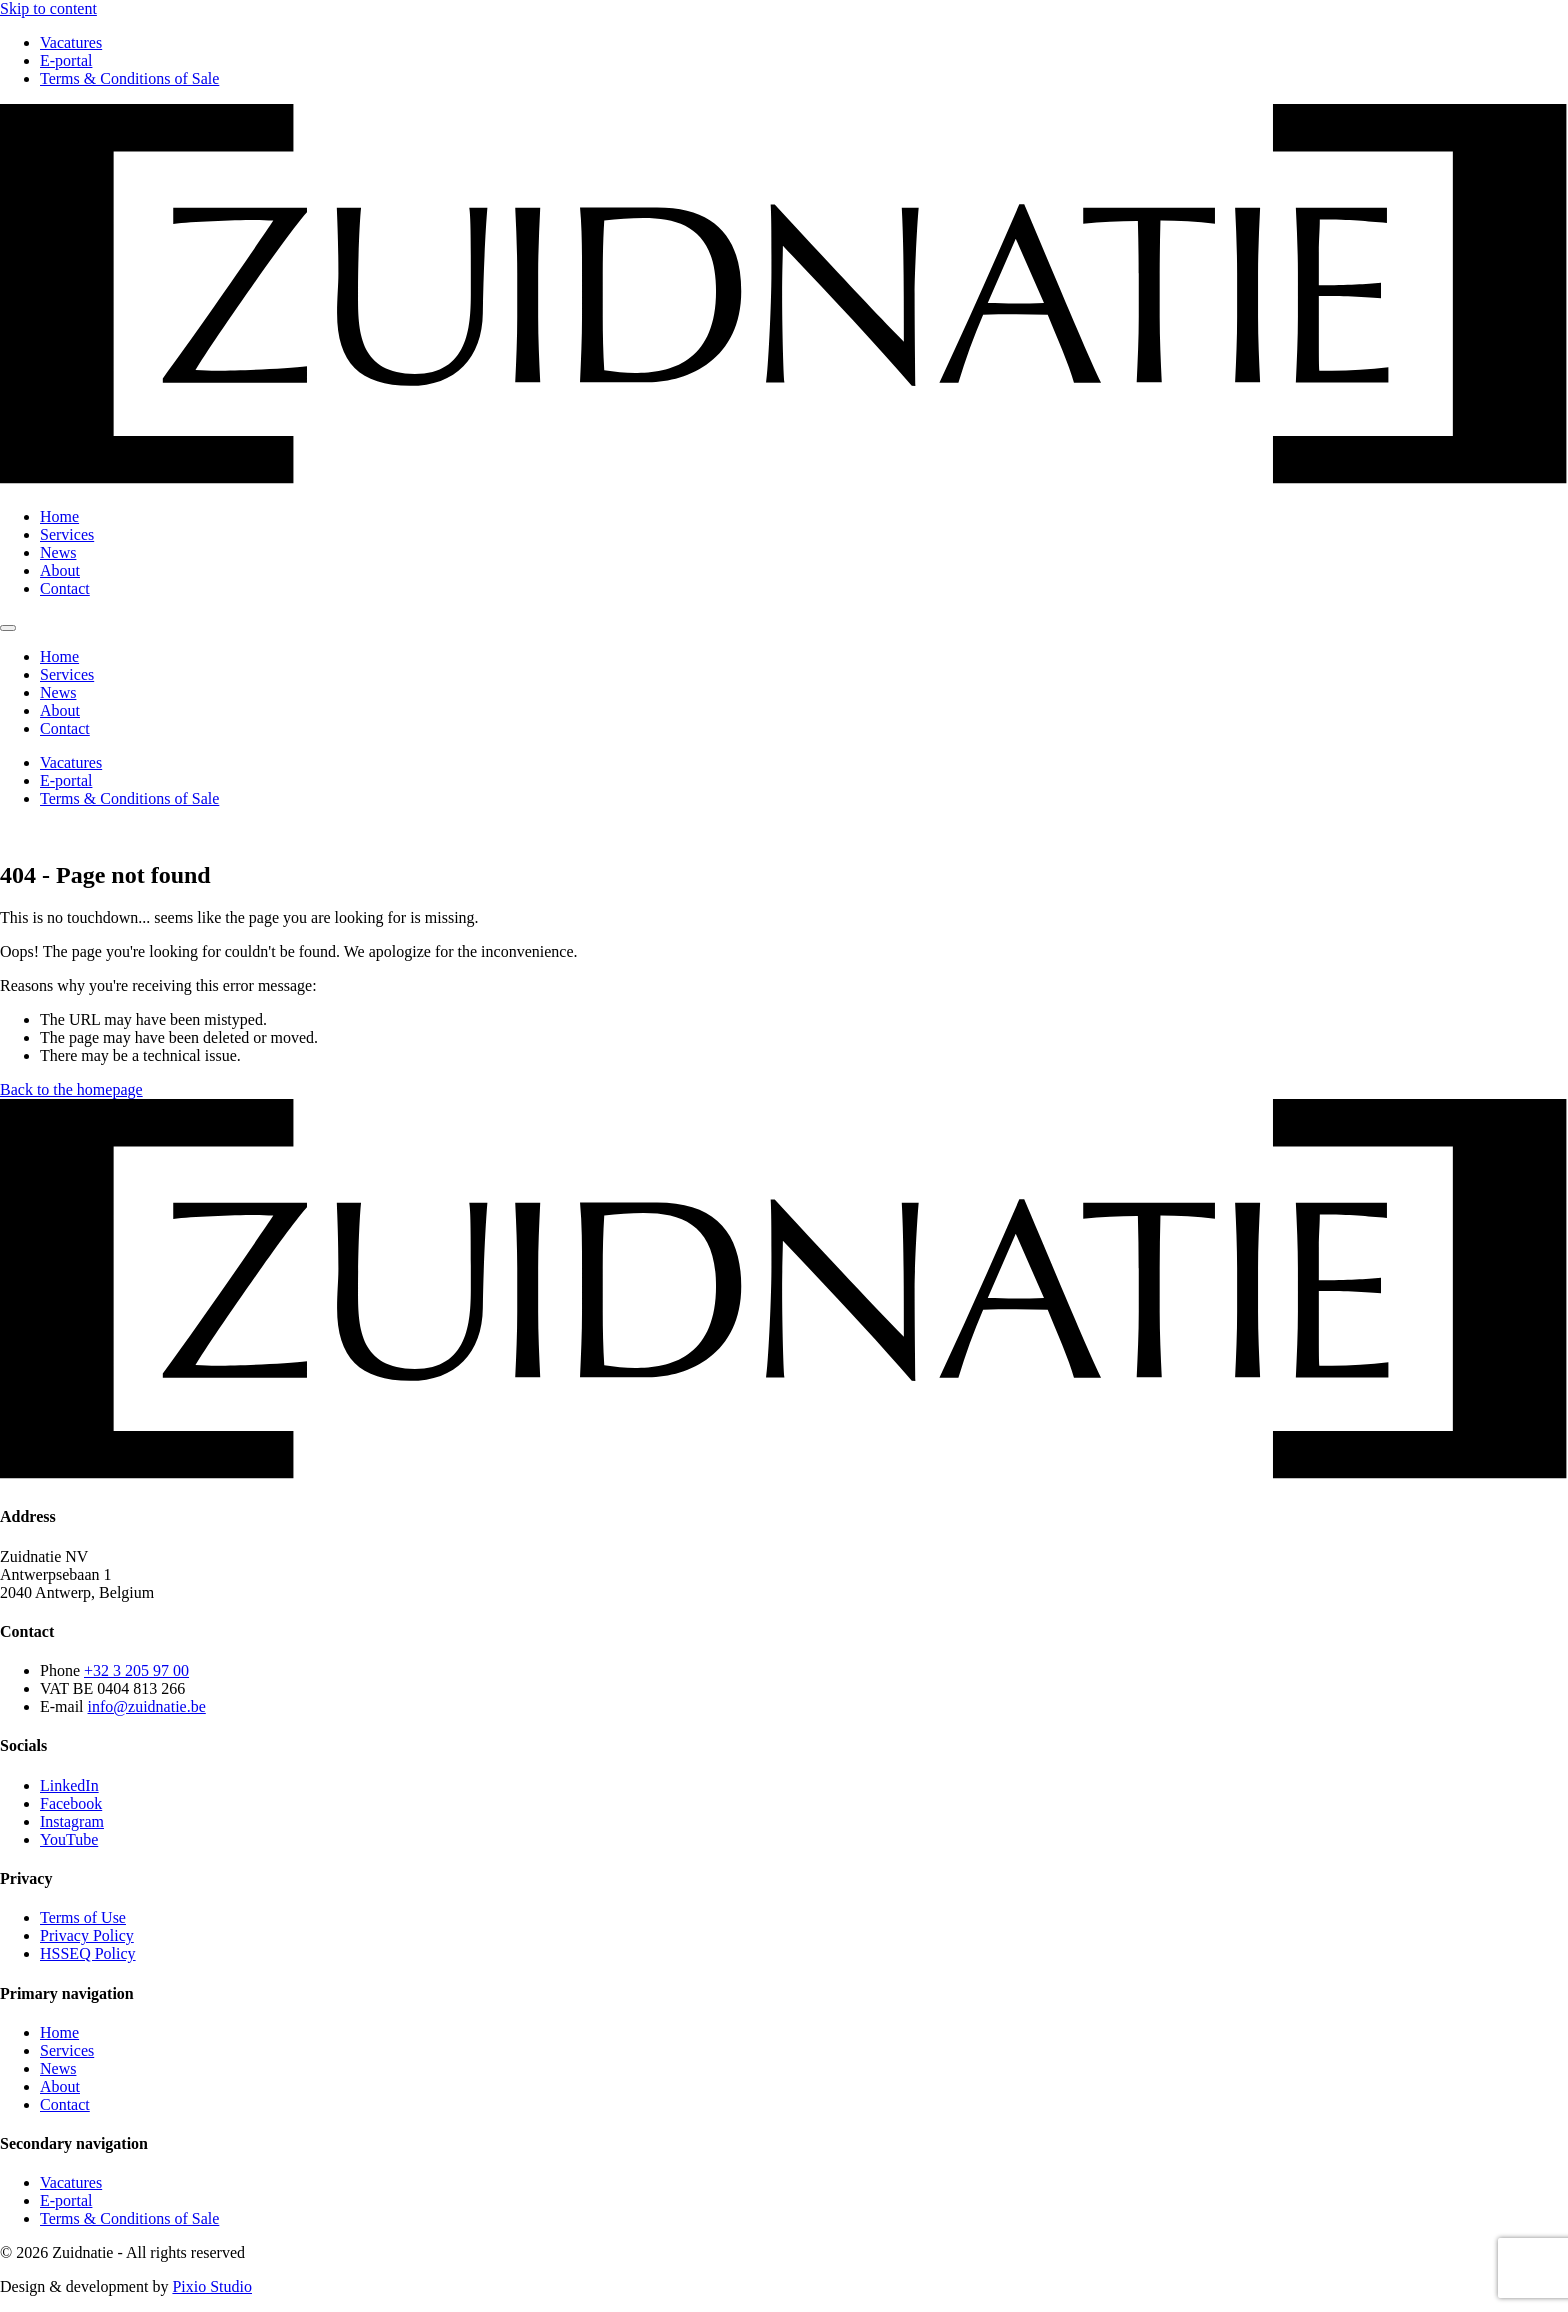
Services (67, 534)
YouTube (69, 1839)
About (60, 570)
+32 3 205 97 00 (136, 1670)
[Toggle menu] (8, 628)
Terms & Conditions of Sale (129, 78)
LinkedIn (69, 1785)
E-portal (66, 60)
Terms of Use (83, 1917)
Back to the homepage (71, 1089)
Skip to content (48, 8)
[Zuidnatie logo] (784, 482)
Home (59, 516)
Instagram (72, 1821)
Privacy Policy (87, 1935)
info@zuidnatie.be (147, 1706)
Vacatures (71, 42)
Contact (65, 588)
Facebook (71, 1803)
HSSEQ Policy (88, 1953)
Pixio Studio (212, 2286)
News (58, 552)
